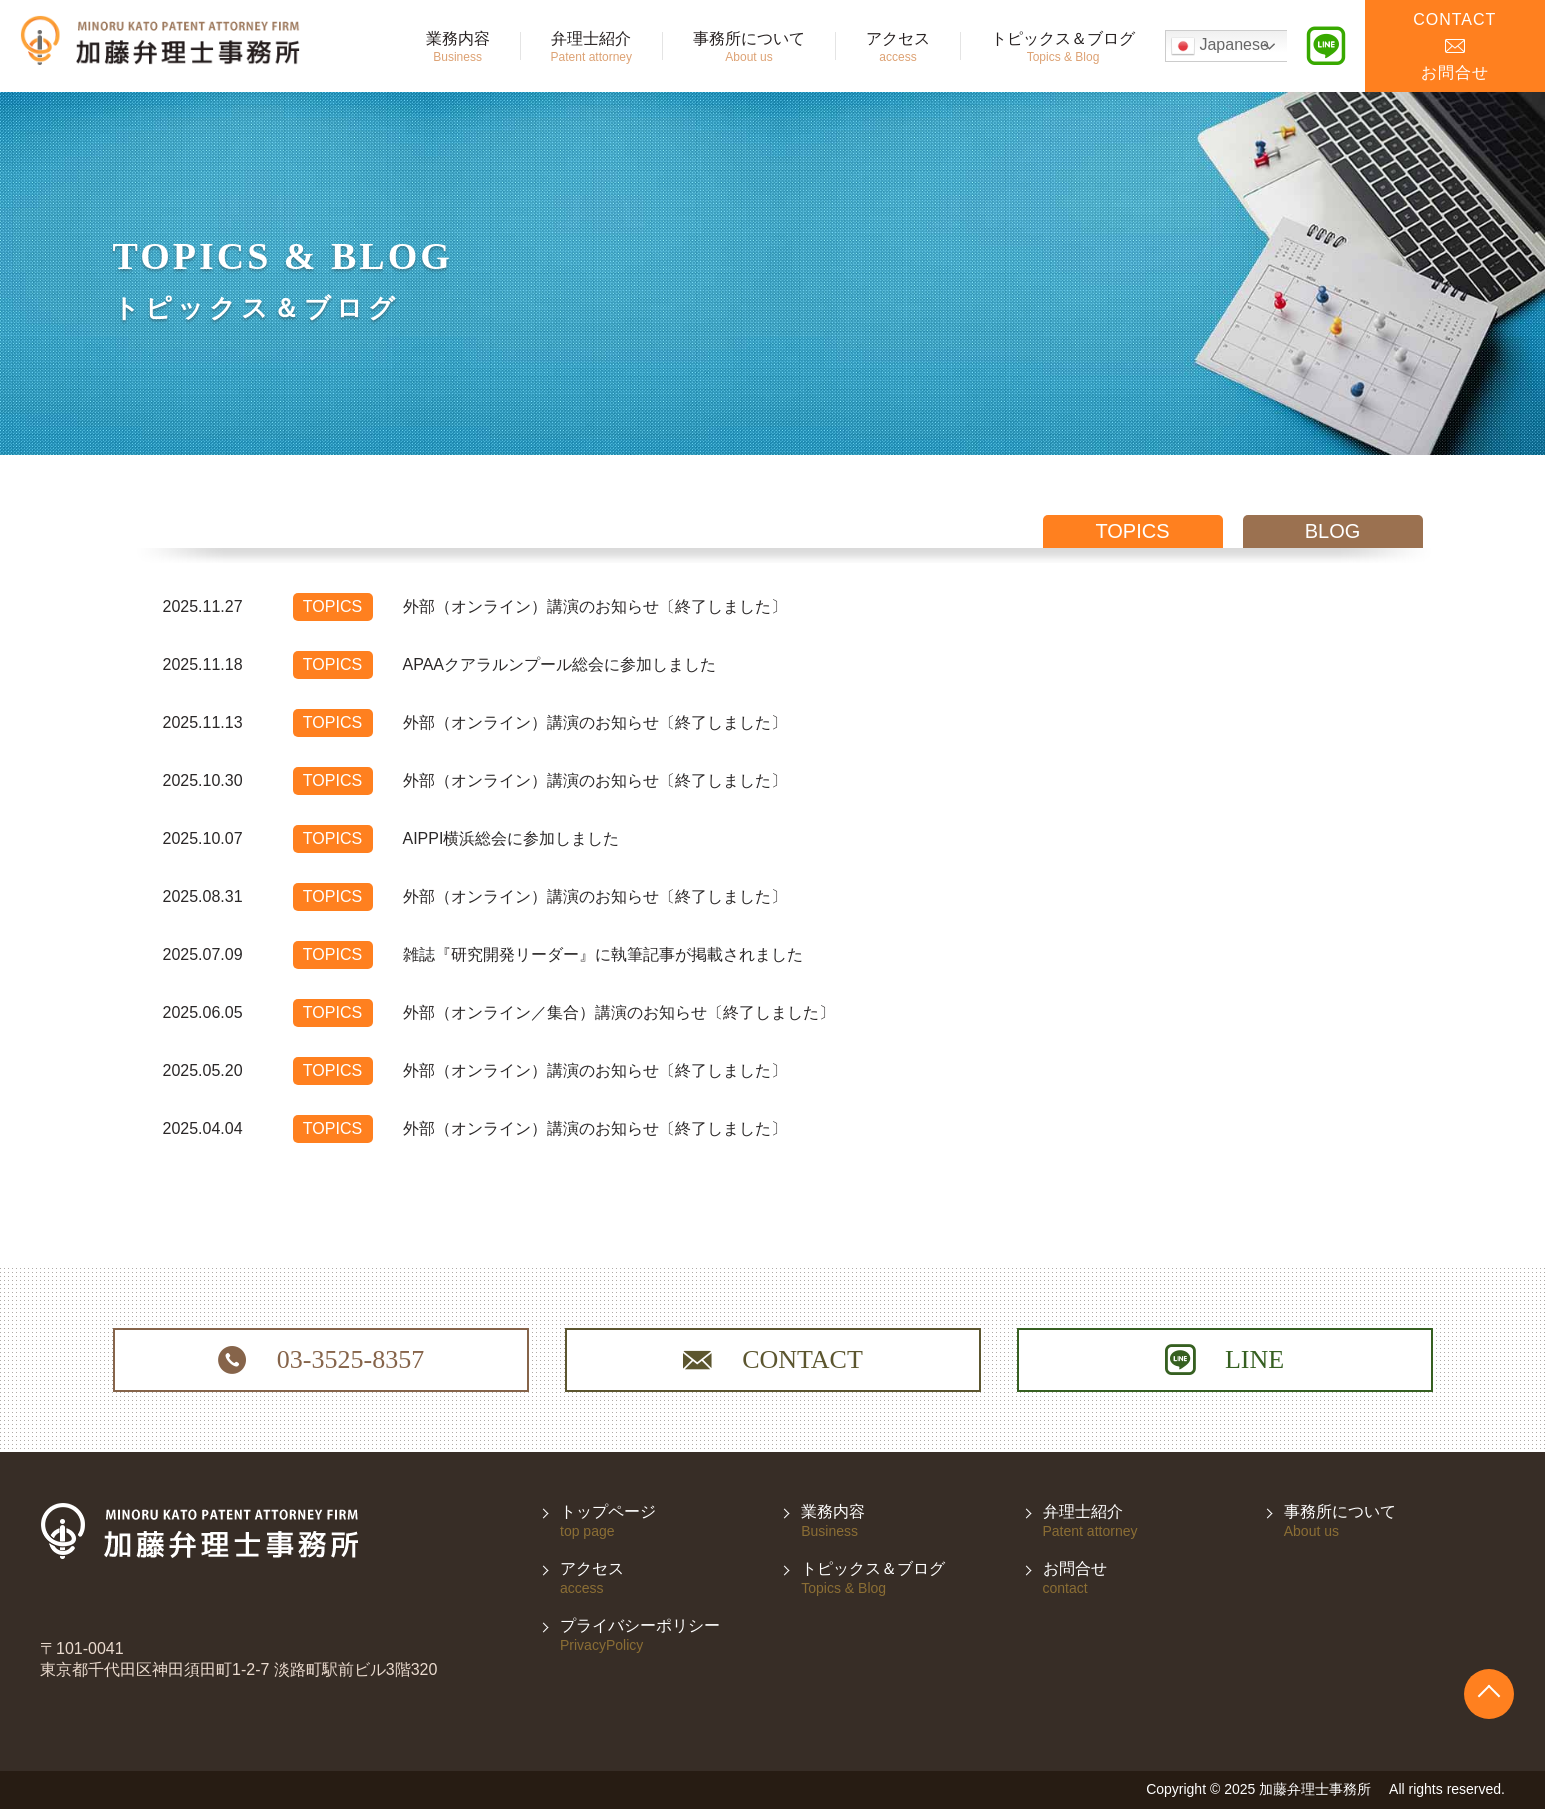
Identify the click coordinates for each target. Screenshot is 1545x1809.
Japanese (1220, 46)
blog (1333, 531)
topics (1132, 531)
